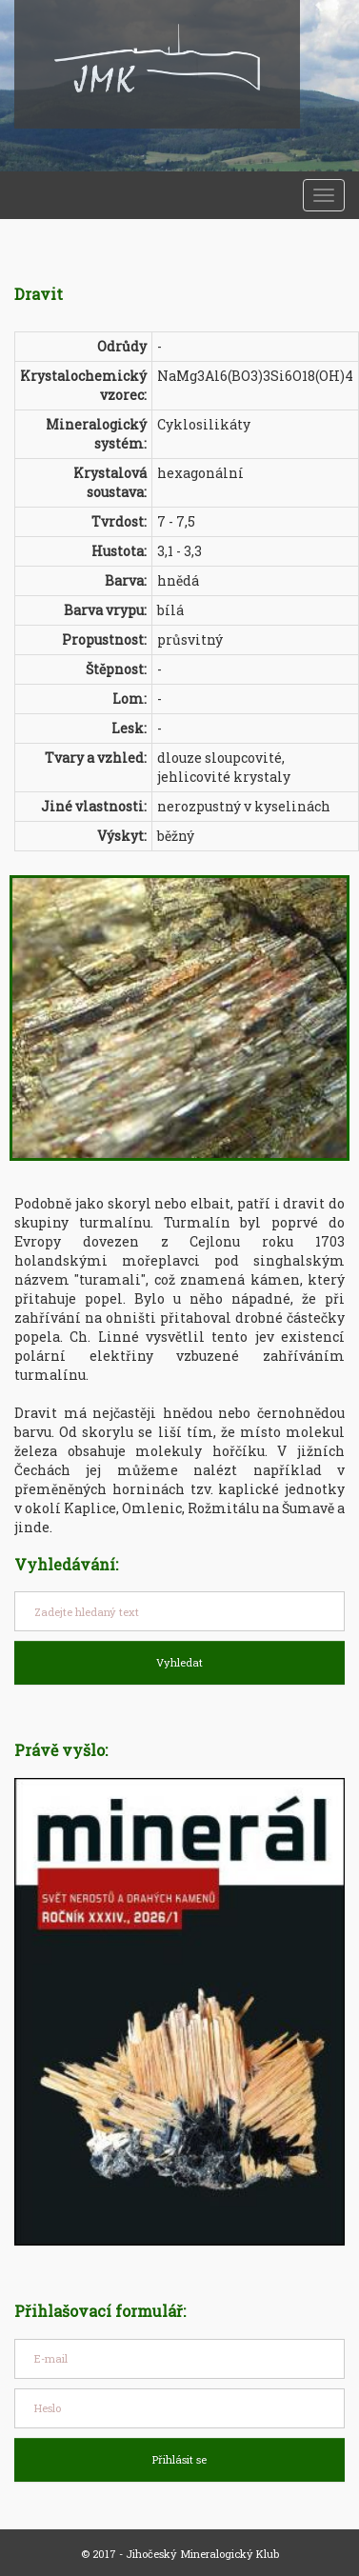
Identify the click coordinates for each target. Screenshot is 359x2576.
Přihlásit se (179, 2459)
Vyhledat (179, 1662)
